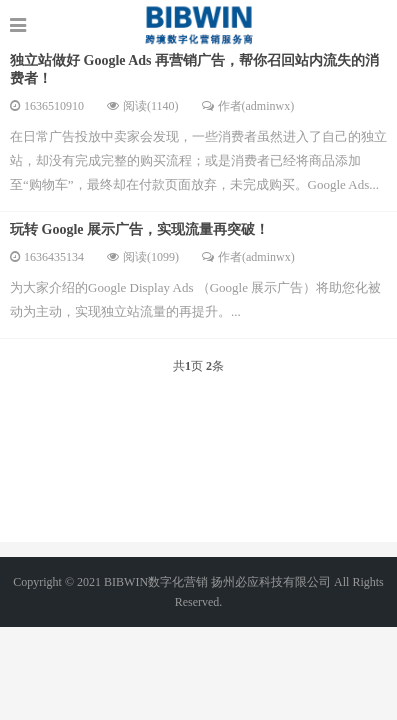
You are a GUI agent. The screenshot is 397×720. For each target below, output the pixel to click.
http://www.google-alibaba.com (198, 25)
